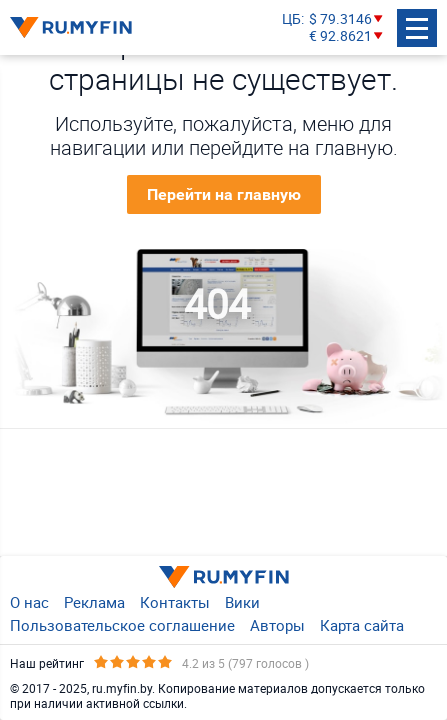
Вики (242, 602)
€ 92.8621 (340, 36)
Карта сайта (362, 625)
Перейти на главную (224, 194)
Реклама (94, 602)
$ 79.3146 (340, 19)
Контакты (175, 602)
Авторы (277, 625)
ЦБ (291, 19)
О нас (29, 602)
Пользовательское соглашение (122, 625)
